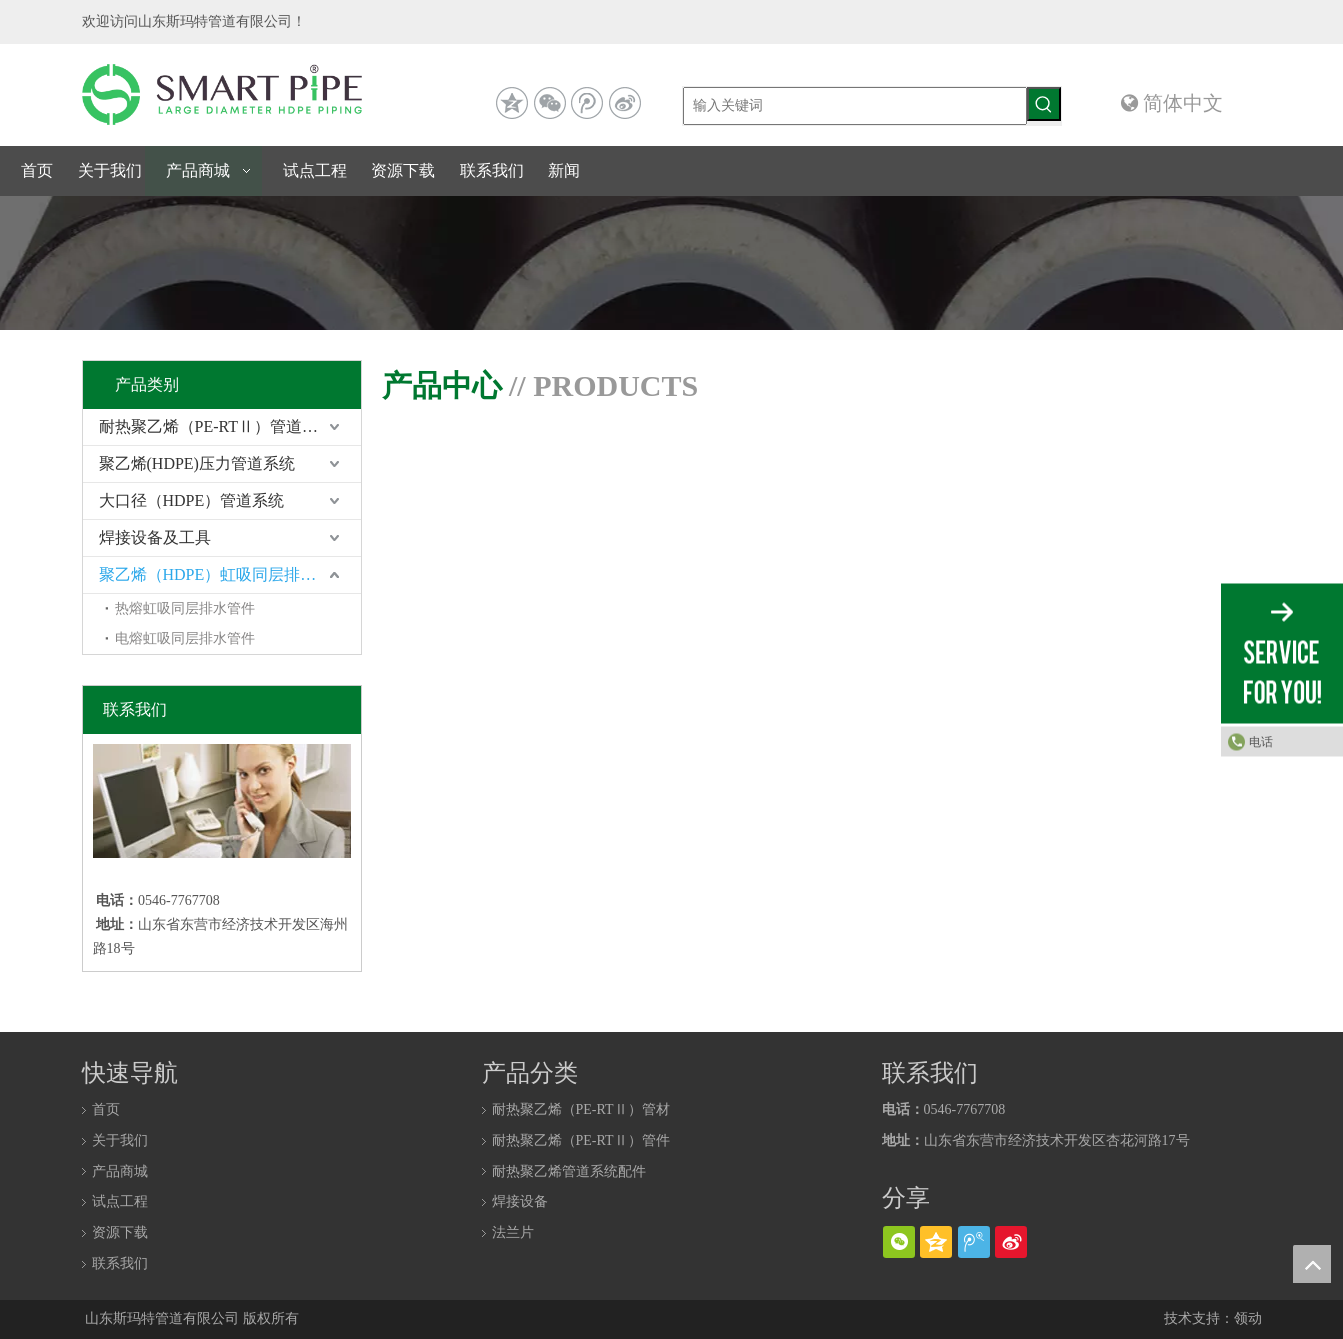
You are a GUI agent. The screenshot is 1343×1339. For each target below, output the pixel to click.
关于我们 (120, 1140)
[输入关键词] (855, 106)
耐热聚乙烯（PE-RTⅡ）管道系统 (216, 426)
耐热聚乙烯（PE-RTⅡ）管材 (581, 1109)
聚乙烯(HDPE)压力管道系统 (197, 463)
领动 (1248, 1318)
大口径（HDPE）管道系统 (192, 500)
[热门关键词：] (1044, 104)
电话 (1261, 741)
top (1312, 1264)
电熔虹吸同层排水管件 (185, 638)
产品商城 (120, 1171)
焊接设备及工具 (155, 537)
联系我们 (120, 1263)
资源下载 (120, 1232)
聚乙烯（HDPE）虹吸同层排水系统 (224, 574)
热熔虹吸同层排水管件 (185, 608)
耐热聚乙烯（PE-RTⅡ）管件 (581, 1140)
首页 (106, 1109)
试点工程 (120, 1201)
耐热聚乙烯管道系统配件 (569, 1171)
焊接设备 (520, 1201)
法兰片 (513, 1232)
